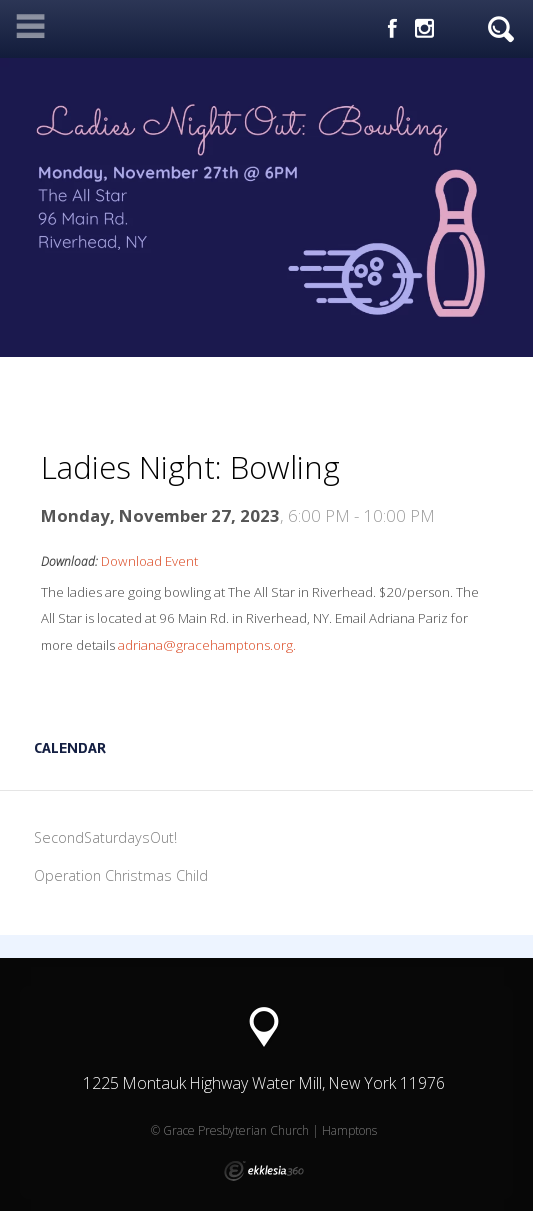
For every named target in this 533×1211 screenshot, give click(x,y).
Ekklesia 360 (264, 1171)
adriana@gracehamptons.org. (207, 645)
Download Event (149, 561)
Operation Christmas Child (121, 875)
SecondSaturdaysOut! (105, 837)
